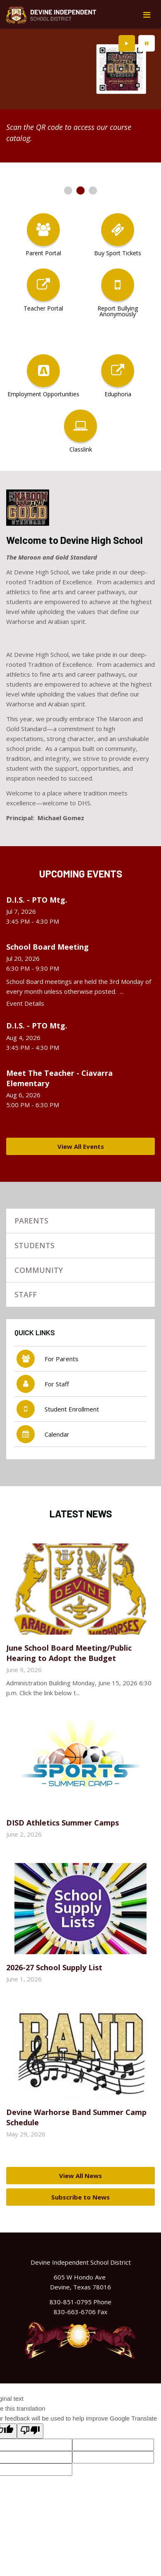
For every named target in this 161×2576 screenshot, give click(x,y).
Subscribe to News (80, 2197)
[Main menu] (146, 14)
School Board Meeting (47, 947)
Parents (31, 1221)
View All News (80, 2175)
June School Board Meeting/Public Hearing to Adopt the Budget (69, 1653)
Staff (25, 1294)
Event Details (25, 1003)
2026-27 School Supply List (54, 1967)
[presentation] (126, 43)
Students (34, 1245)
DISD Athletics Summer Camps (62, 1823)
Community (38, 1270)
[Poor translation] (30, 2431)
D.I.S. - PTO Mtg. (36, 900)
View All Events (80, 1146)
